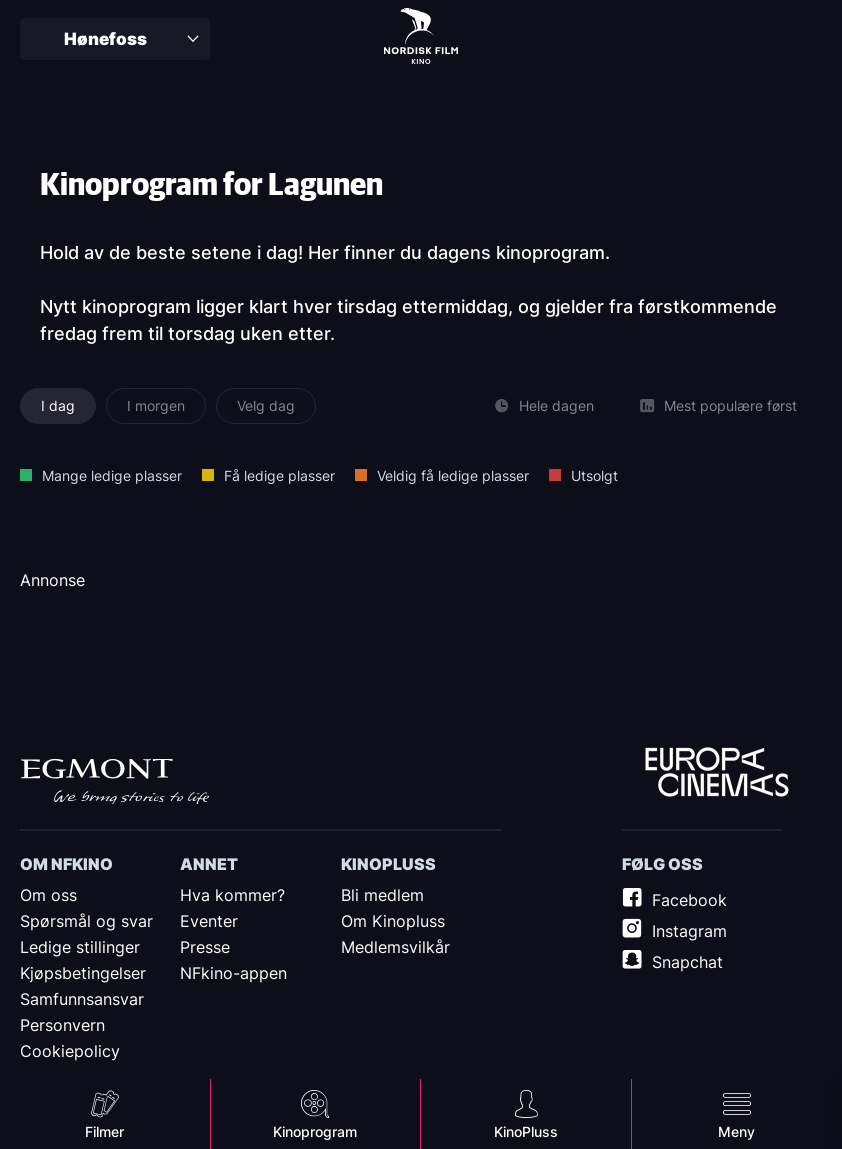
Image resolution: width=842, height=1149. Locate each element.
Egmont (115, 781)
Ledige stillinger (80, 947)
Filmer (104, 1131)
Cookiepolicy (70, 1051)
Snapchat (687, 962)
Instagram (689, 931)
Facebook (689, 900)
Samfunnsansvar (82, 999)
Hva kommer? (232, 895)
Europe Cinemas (717, 773)
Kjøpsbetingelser (83, 973)
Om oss (48, 895)
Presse (205, 947)
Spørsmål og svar (86, 921)
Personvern (62, 1025)
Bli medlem (382, 895)
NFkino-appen (233, 973)
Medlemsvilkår (395, 947)
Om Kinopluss (393, 921)
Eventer (209, 921)
